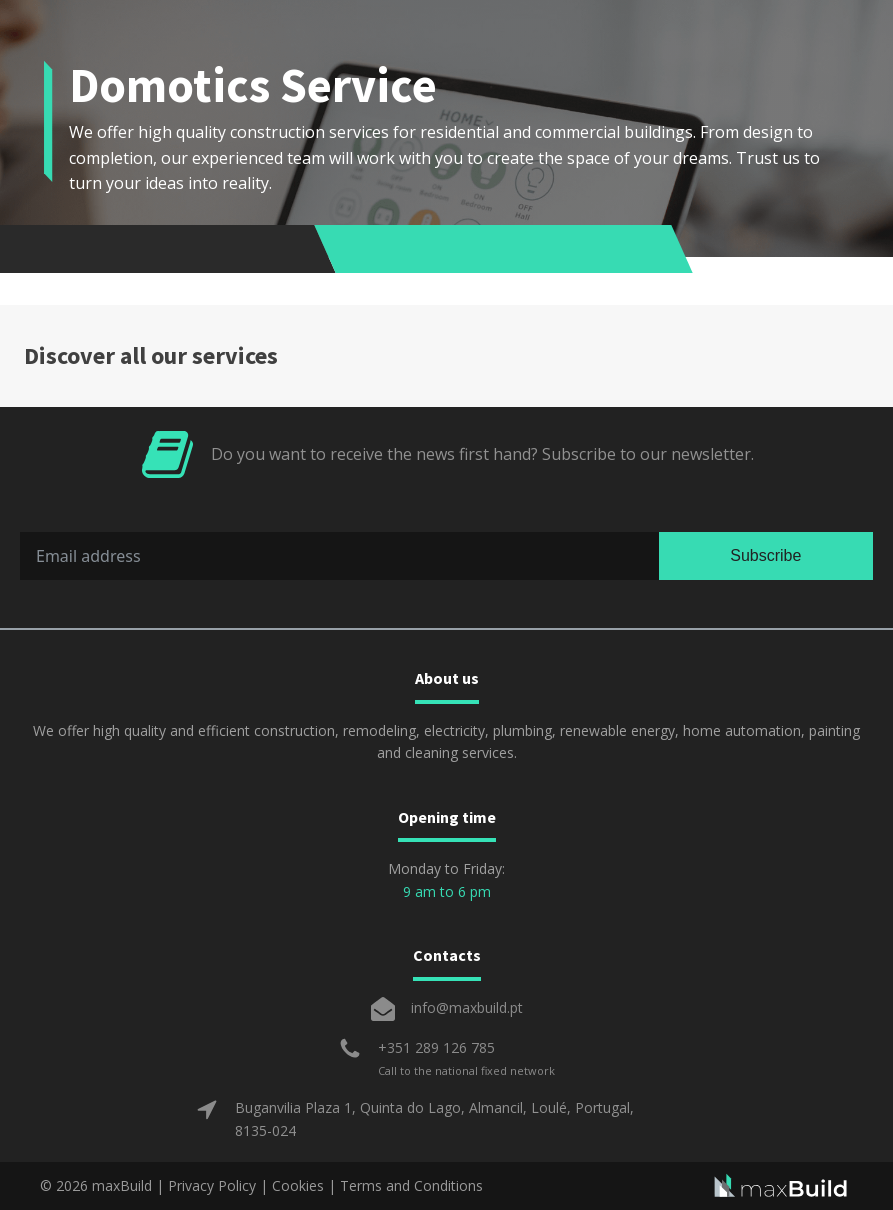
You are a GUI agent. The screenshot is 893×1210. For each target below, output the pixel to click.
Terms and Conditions (411, 1185)
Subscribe (765, 555)
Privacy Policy (212, 1185)
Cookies (298, 1185)
